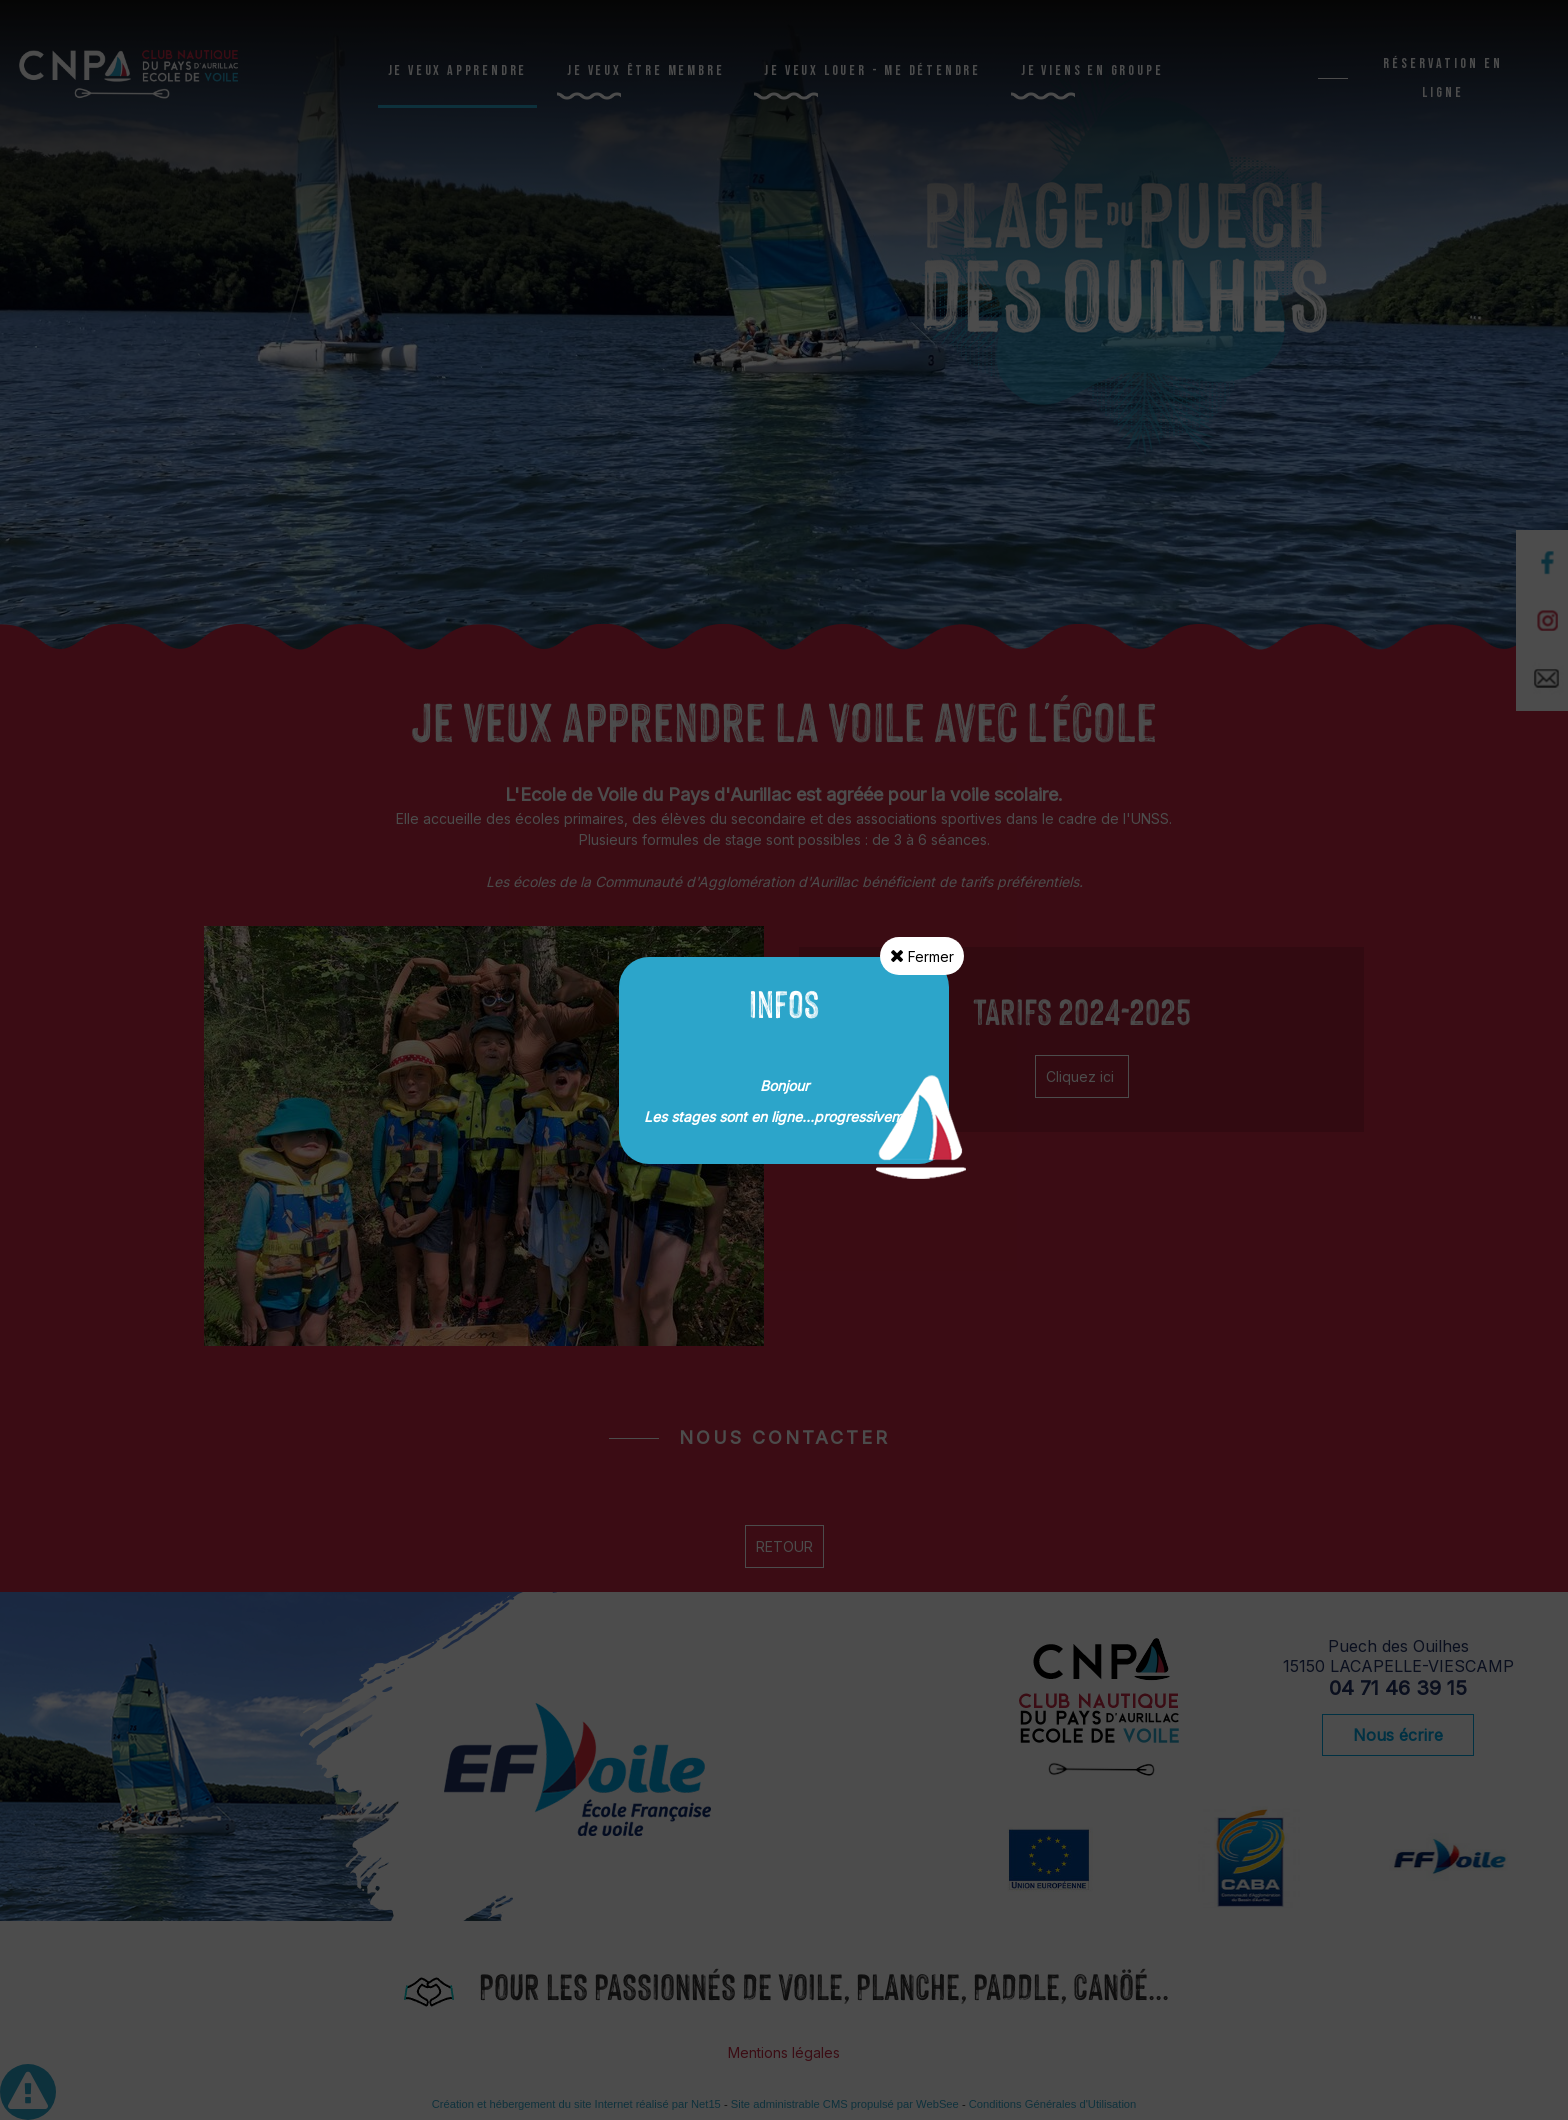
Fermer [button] (922, 956)
